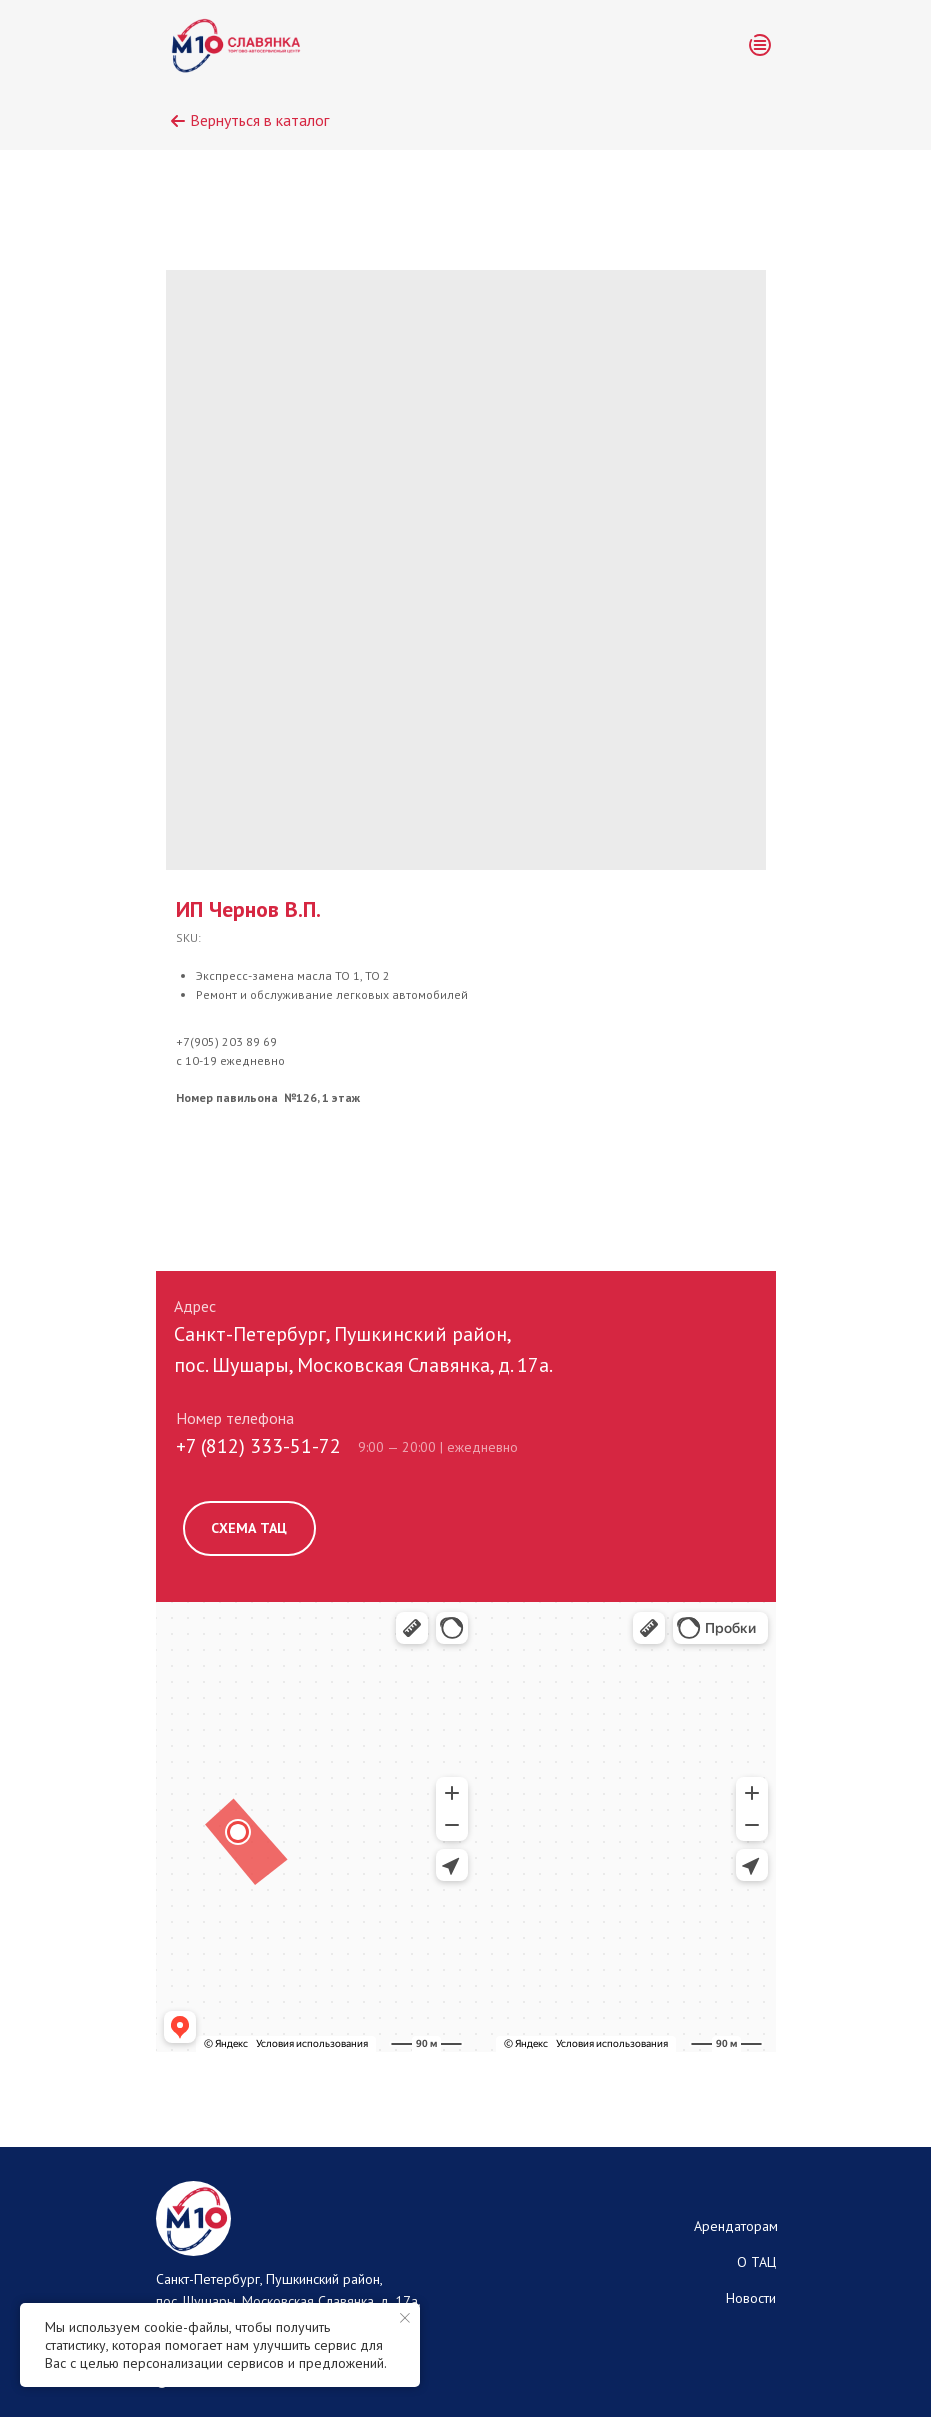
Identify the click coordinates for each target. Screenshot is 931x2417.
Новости (751, 2298)
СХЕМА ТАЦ (249, 1528)
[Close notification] (405, 2318)
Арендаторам (736, 2226)
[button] (760, 45)
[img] (236, 45)
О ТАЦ (756, 2262)
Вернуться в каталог (259, 120)
